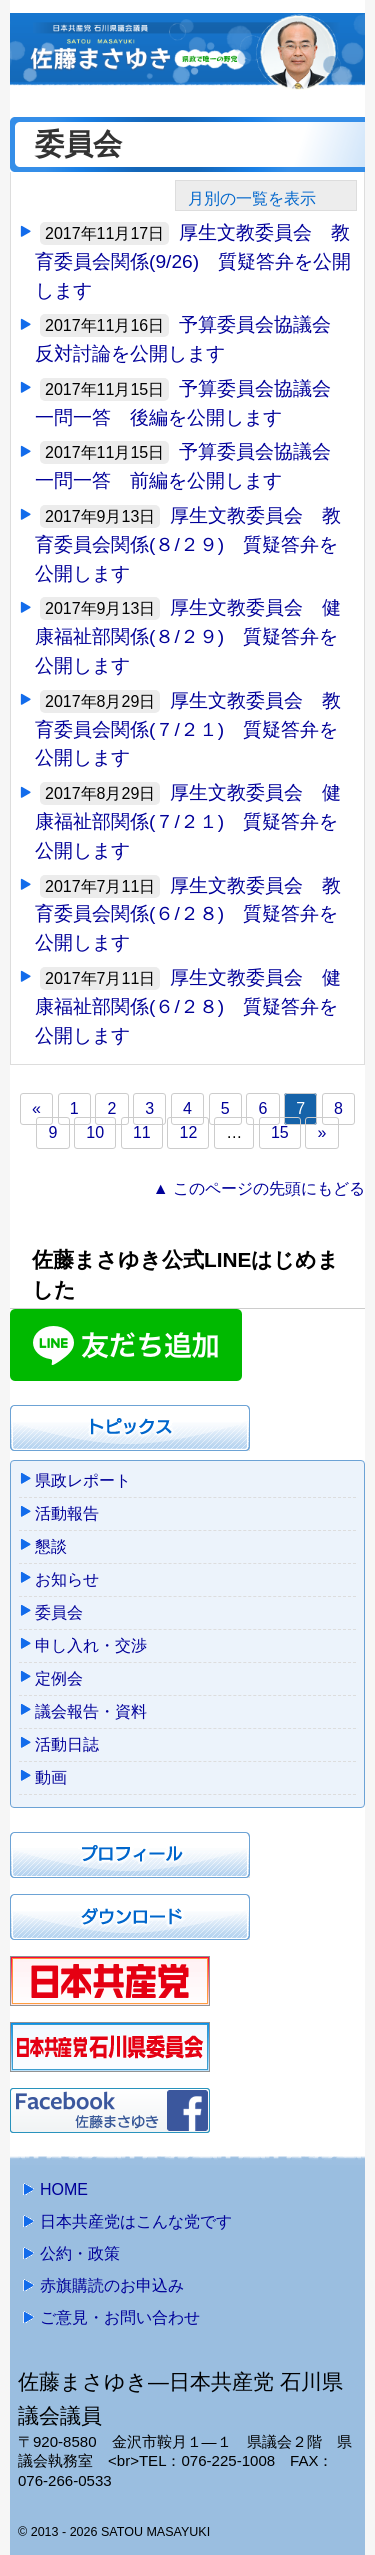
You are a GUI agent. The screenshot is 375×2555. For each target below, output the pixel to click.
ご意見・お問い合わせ (120, 2317)
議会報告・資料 (91, 1711)
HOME (64, 2189)
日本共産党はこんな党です (136, 2221)
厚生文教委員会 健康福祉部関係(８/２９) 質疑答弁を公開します (188, 636)
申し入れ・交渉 (91, 1645)
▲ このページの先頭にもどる (259, 1188)
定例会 (59, 1678)
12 (189, 1132)
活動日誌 (67, 1744)
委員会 (59, 1612)
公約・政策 (80, 2253)
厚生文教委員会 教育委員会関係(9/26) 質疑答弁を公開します (193, 261)
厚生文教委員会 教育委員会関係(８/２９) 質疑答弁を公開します (188, 544)
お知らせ (67, 1579)
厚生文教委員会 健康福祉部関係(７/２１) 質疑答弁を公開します (188, 821)
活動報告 (67, 1513)
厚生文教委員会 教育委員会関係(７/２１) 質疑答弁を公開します (188, 729)
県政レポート (83, 1480)
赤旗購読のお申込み (112, 2285)
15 (280, 1132)
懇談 (51, 1546)
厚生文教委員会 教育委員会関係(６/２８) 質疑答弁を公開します (188, 914)
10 (95, 1132)
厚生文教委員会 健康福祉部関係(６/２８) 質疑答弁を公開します (188, 1006)
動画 (51, 1777)
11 (142, 1132)
